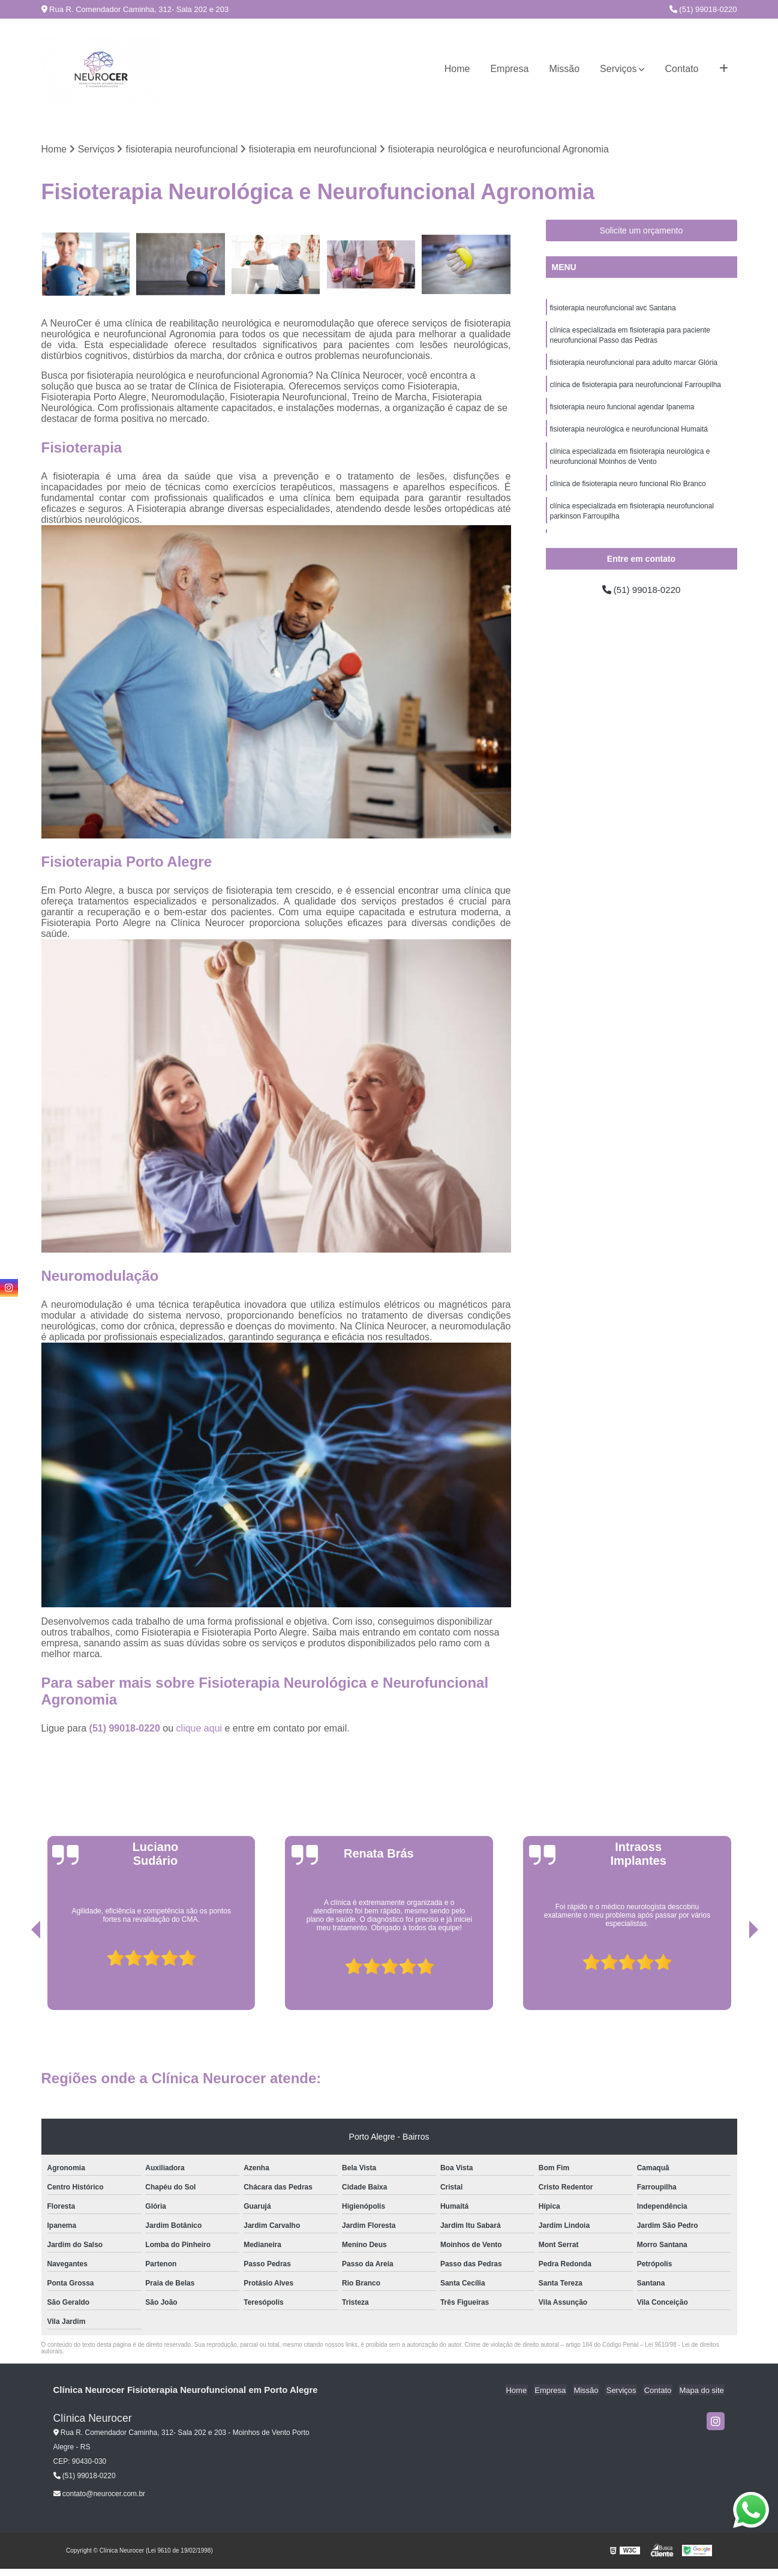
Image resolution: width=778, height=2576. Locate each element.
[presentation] (19, 1976)
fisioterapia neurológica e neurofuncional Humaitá (629, 433)
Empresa (509, 69)
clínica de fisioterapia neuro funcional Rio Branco (628, 490)
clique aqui (199, 1729)
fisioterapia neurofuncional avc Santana (613, 308)
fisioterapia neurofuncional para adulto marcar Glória (634, 365)
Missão (564, 69)
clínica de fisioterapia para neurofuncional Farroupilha (636, 388)
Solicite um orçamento (641, 231)
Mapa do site (702, 2390)
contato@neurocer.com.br (99, 2494)
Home (457, 69)
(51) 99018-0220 (703, 9)
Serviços (618, 69)
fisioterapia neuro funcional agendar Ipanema (622, 410)
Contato (681, 69)
